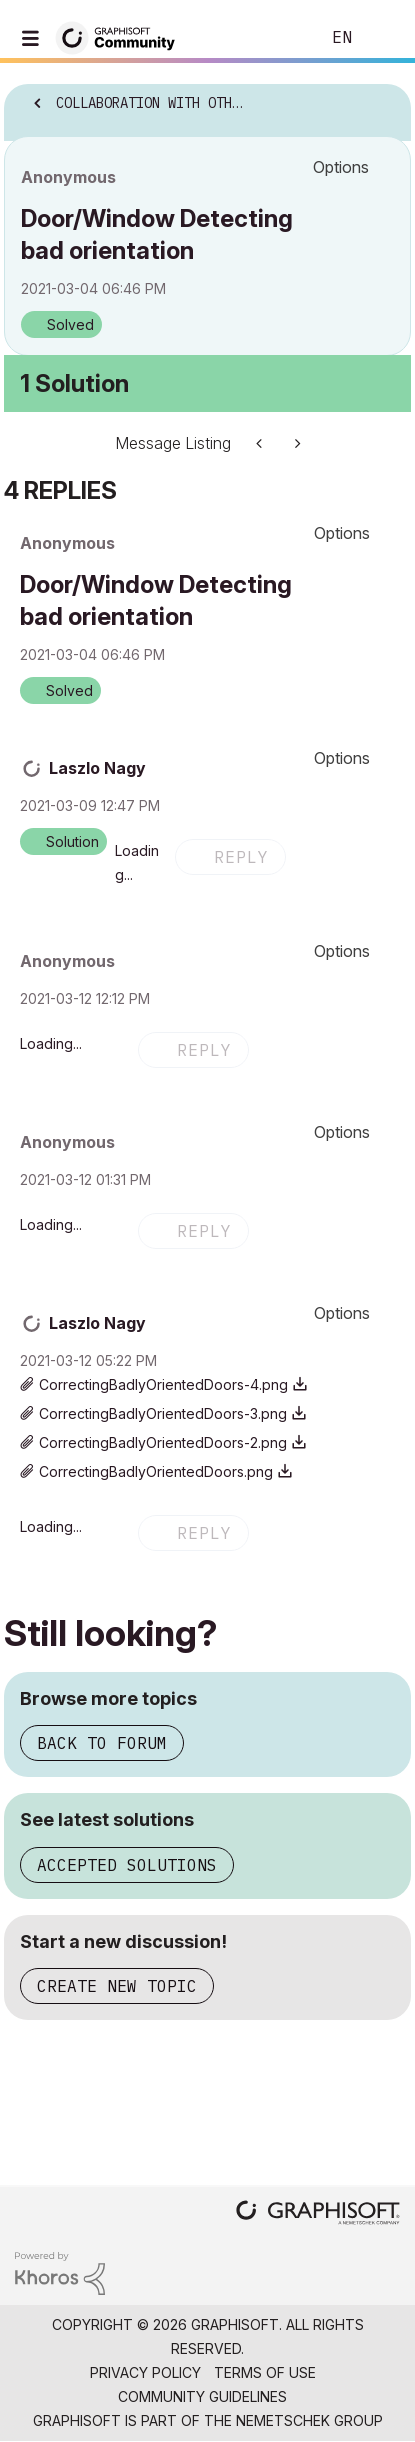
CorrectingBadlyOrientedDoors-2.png (163, 1442)
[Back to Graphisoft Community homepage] (122, 36)
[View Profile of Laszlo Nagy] (97, 768)
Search (274, 38)
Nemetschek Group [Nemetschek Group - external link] (309, 2420)
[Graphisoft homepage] (318, 2214)
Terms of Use (265, 2372)
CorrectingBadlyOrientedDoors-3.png (163, 1413)
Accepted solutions (127, 1865)
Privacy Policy (145, 2372)
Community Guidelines (202, 2396)
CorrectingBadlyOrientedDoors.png (156, 1471)
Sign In (383, 38)
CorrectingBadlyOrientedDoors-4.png (163, 1384)
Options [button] (341, 167)
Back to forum (102, 1743)
